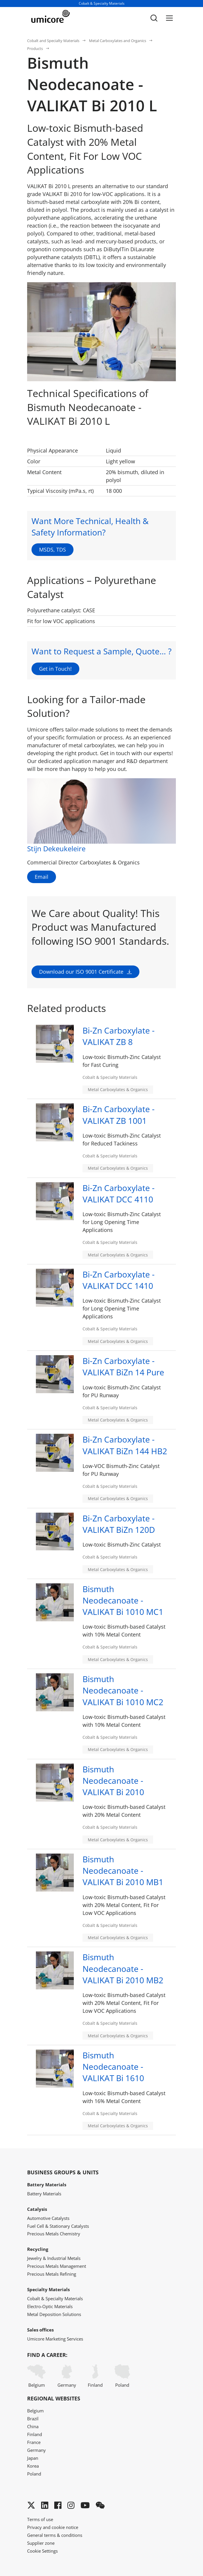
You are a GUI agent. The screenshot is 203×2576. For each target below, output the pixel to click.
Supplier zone (41, 2543)
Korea (33, 2466)
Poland (122, 2376)
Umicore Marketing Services (55, 2339)
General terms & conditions (54, 2535)
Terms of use (40, 2519)
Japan (32, 2458)
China (32, 2426)
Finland (95, 2376)
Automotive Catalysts (48, 2218)
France (34, 2442)
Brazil (32, 2418)
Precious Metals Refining (51, 2274)
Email (41, 876)
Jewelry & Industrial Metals (53, 2258)
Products (35, 48)
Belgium (36, 2376)
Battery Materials (44, 2194)
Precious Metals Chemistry (53, 2234)
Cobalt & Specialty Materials (55, 2298)
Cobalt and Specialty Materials (53, 40)
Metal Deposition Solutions (54, 2314)
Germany (66, 2376)
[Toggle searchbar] (154, 18)
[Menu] (169, 18)
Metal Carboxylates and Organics (117, 40)
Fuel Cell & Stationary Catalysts (58, 2226)
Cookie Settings (42, 2551)
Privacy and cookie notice (52, 2527)
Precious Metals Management (56, 2266)
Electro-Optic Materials (50, 2306)
